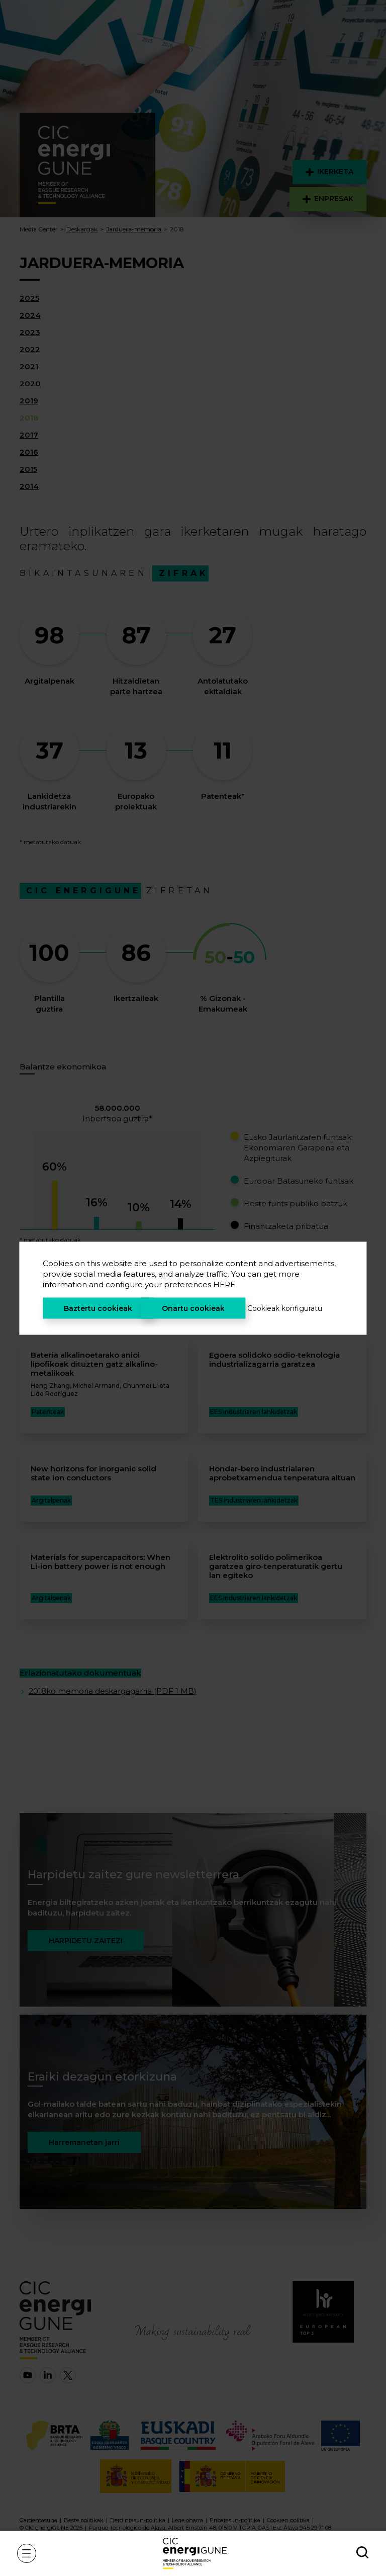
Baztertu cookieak (98, 1307)
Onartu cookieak (193, 1307)
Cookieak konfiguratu (284, 1307)
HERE (224, 1284)
